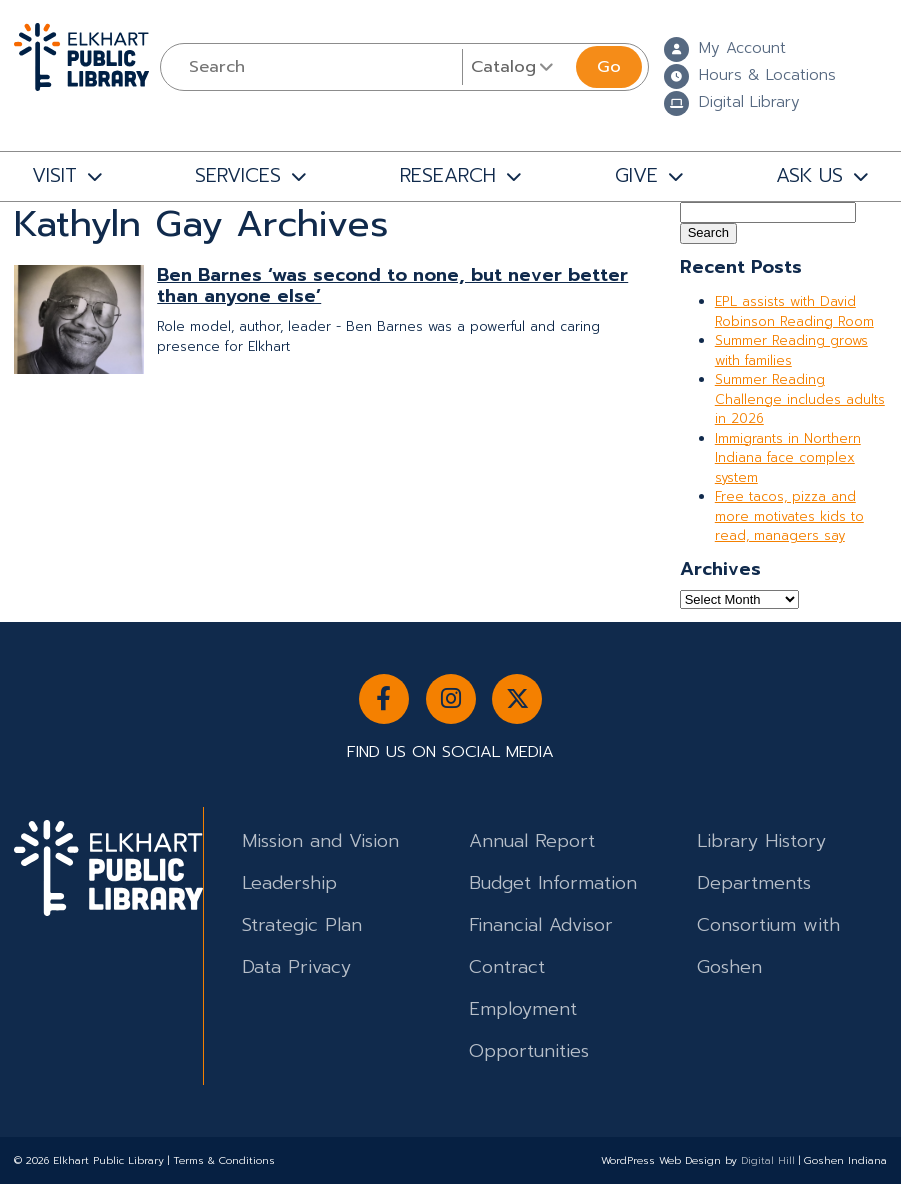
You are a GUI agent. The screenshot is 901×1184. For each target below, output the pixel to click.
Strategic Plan (302, 925)
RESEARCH (448, 175)
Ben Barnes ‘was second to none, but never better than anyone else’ (392, 286)
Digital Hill (768, 1160)
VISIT (54, 175)
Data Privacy (296, 967)
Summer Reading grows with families (791, 350)
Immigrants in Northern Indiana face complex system (788, 458)
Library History (761, 841)
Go (609, 66)
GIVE (636, 175)
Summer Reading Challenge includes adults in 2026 (800, 399)
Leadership (289, 883)
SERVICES (238, 175)
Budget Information (553, 883)
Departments (754, 883)
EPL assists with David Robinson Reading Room (794, 311)
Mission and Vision (320, 841)
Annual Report (532, 841)
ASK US (809, 175)
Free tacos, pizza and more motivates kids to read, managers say (789, 516)
